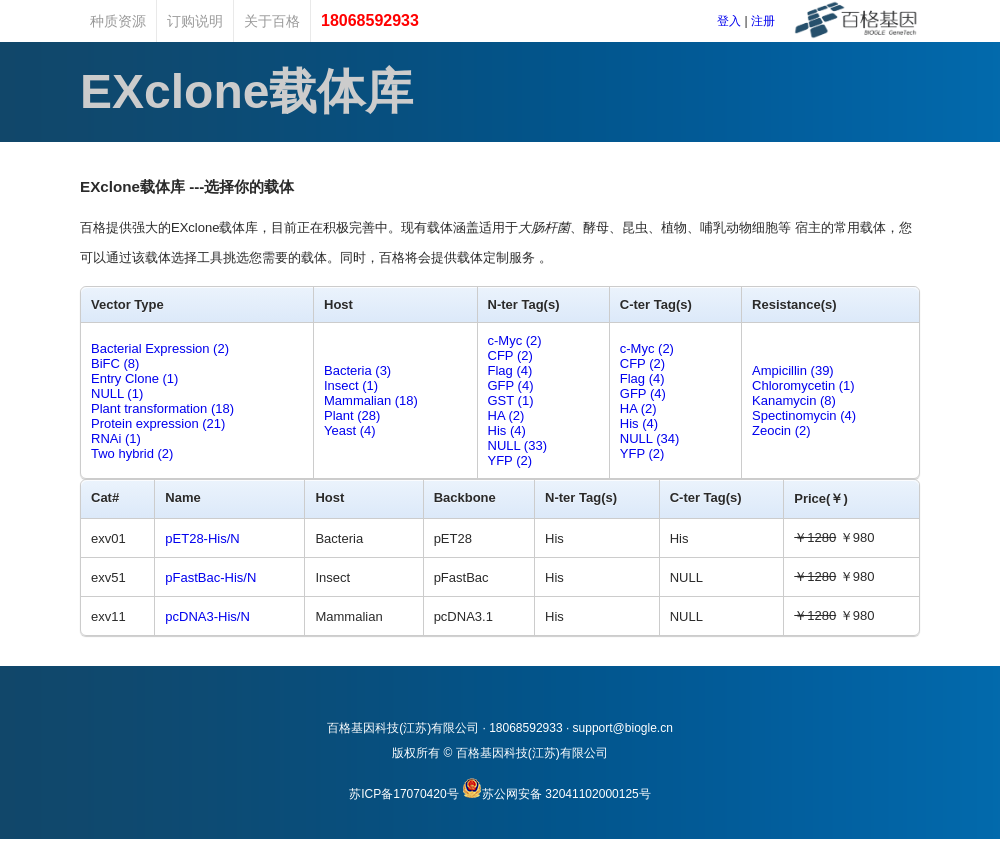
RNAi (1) (116, 438)
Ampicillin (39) (793, 370)
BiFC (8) (115, 363)
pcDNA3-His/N (207, 616)
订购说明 (195, 21)
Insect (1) (351, 385)
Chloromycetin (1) (803, 385)
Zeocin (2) (781, 430)
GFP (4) (511, 385)
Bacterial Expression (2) (160, 348)
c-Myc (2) (515, 340)
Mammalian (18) (371, 400)
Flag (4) (510, 370)
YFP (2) (510, 460)
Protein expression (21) (158, 423)
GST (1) (511, 400)
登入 (729, 21)
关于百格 (272, 21)
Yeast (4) (350, 430)
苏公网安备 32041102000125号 (556, 794)
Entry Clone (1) (134, 378)
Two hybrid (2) (132, 453)
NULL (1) (117, 393)
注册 (763, 21)
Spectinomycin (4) (804, 415)
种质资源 (118, 21)
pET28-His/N (202, 538)
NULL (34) (649, 438)
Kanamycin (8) (794, 400)
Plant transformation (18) (162, 408)
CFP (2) (510, 355)
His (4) (507, 430)
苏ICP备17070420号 (403, 794)
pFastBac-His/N (210, 577)
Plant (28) (352, 415)
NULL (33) (517, 445)
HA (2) (506, 415)
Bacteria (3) (357, 370)
